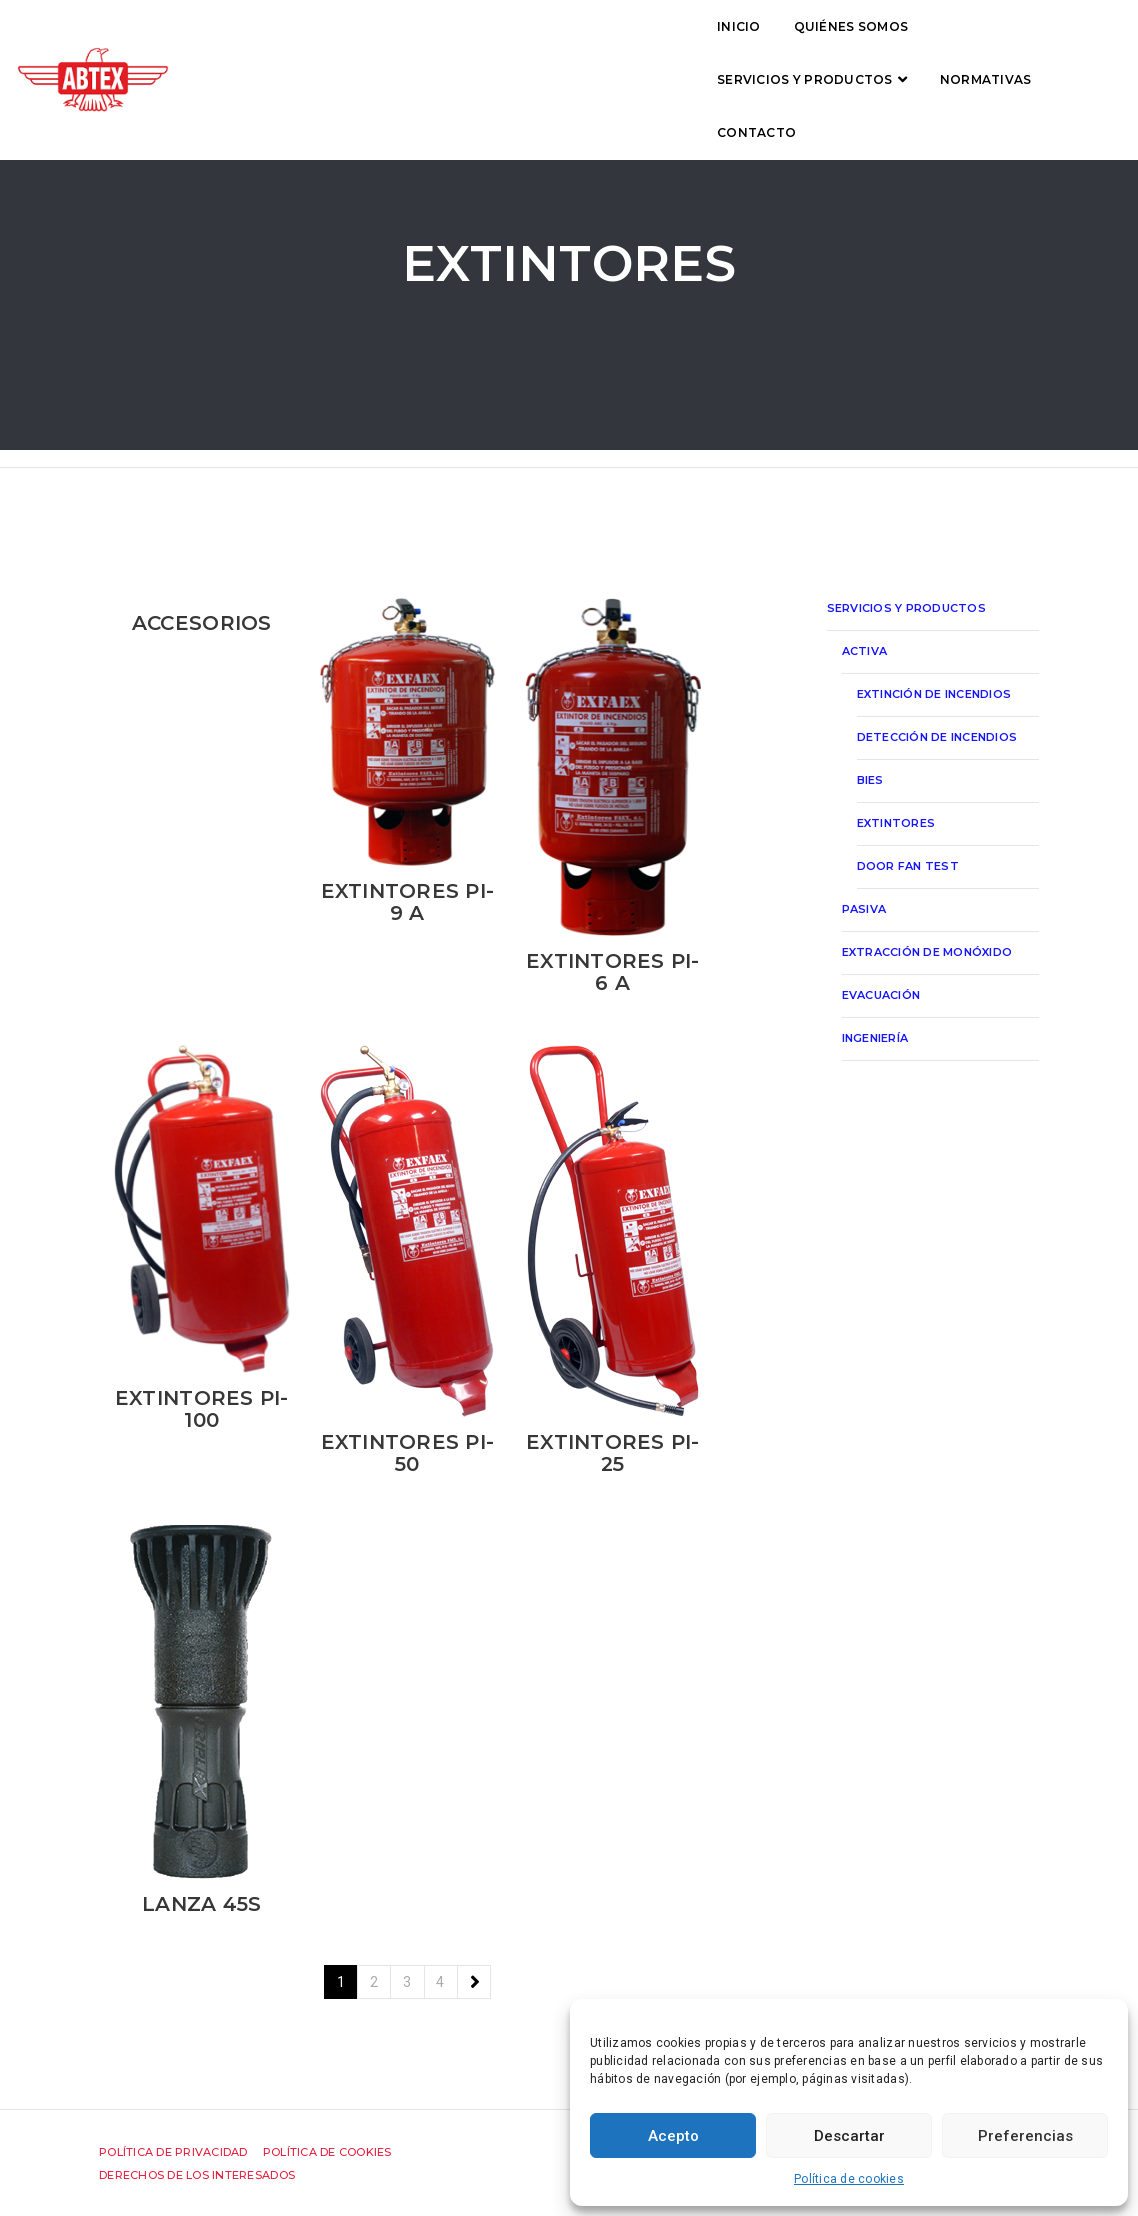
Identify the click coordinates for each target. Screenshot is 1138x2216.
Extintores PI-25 (613, 1453)
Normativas (771, 46)
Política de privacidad (173, 2152)
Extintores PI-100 (202, 1409)
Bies (870, 780)
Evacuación (881, 995)
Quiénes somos (412, 46)
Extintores (896, 823)
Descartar (849, 2136)
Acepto (673, 2136)
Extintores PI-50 (408, 1453)
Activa (865, 651)
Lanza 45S (201, 1904)
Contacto (889, 46)
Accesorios (202, 623)
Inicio (301, 46)
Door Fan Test (908, 866)
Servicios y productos (590, 46)
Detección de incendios (937, 737)
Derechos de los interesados (197, 2175)
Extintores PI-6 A (613, 972)
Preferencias (1025, 2136)
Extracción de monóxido (927, 952)
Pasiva (864, 909)
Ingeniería (875, 1038)
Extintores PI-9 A (408, 902)
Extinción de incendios (934, 694)
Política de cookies (849, 2179)
